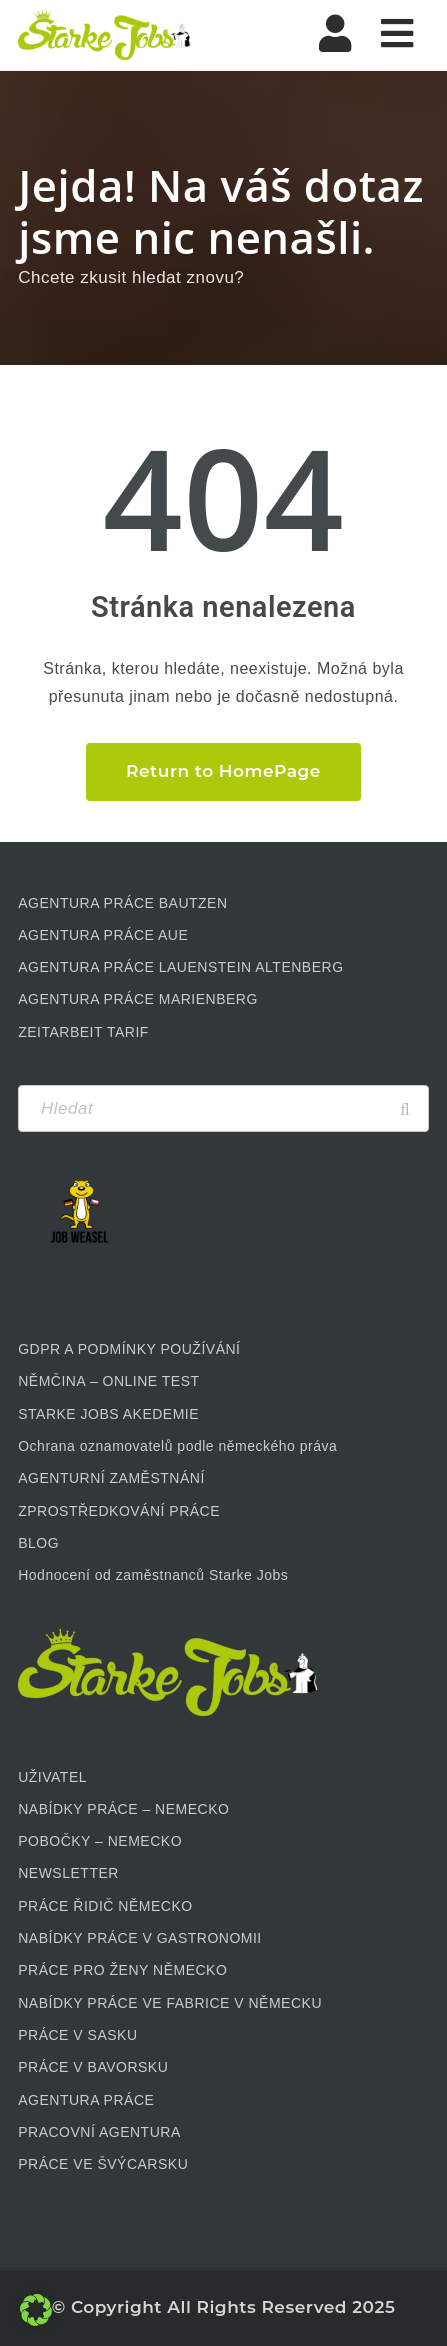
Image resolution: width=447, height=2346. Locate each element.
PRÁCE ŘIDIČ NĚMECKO (105, 1906)
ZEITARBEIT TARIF (83, 1032)
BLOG (38, 1543)
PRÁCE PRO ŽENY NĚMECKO (122, 1970)
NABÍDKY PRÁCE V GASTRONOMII (140, 1938)
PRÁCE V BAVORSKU (93, 2067)
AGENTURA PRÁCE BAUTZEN (122, 903)
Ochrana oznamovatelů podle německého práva (177, 1446)
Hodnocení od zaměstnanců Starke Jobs (153, 1575)
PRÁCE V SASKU (77, 2035)
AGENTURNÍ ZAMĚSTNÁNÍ (111, 1478)
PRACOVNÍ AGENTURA (99, 2132)
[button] (36, 2310)
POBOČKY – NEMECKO (100, 1841)
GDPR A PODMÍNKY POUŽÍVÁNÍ (129, 1349)
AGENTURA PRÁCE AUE (103, 935)
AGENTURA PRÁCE (86, 2100)
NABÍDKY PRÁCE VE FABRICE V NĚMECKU (170, 2003)
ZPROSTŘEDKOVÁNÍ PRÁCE (119, 1511)
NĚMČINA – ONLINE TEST (108, 1381)
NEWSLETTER (68, 1873)
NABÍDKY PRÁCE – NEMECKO (123, 1809)
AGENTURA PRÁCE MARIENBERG (138, 999)
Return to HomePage (223, 771)
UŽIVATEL (52, 1777)
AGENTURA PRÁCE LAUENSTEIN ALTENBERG (180, 967)
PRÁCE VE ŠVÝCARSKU (103, 2164)
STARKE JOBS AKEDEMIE (108, 1414)
